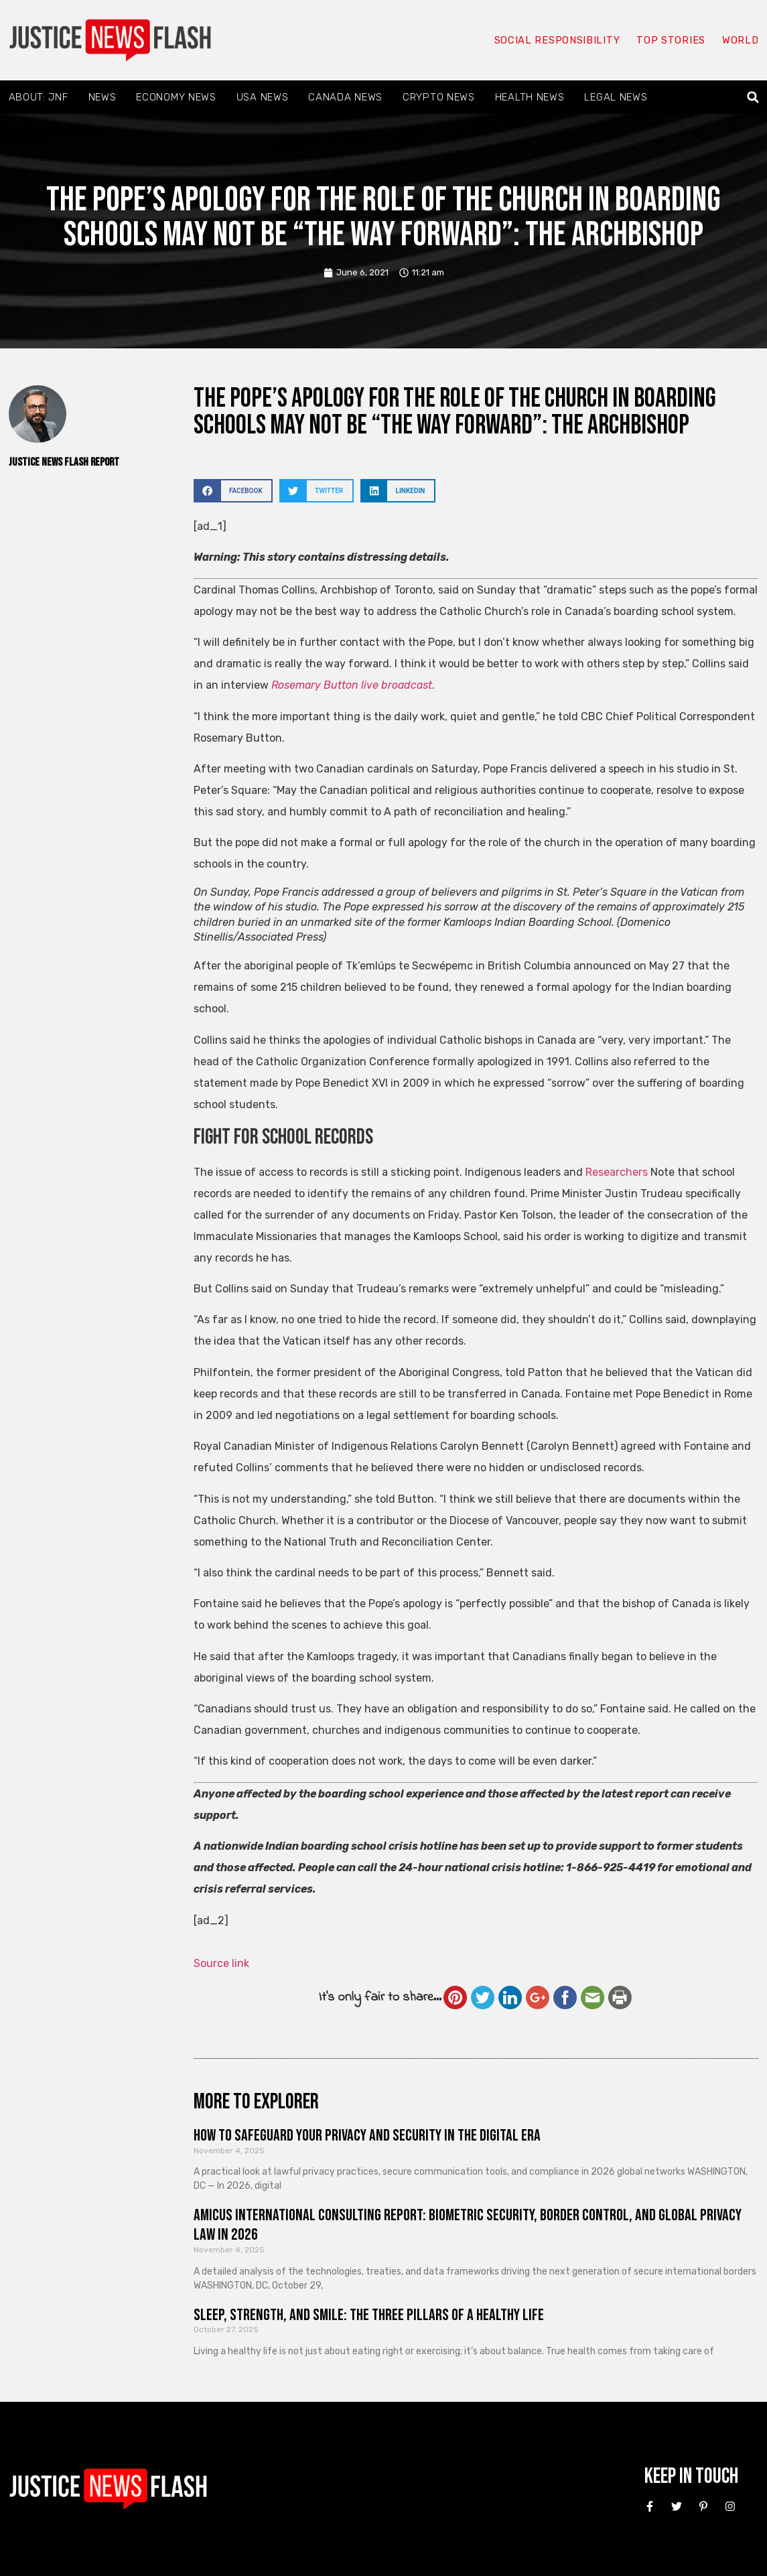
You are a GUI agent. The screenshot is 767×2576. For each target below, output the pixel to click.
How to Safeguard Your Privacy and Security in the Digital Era (367, 2135)
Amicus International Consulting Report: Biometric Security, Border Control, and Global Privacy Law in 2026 (468, 2225)
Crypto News (439, 97)
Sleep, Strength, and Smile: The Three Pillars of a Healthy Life (369, 2315)
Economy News (176, 97)
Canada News (345, 97)
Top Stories (670, 40)
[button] (752, 97)
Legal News (615, 97)
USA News (262, 97)
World (740, 40)
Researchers (616, 1172)
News (102, 97)
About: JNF (38, 97)
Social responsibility (557, 40)
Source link (221, 1963)
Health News (530, 97)
